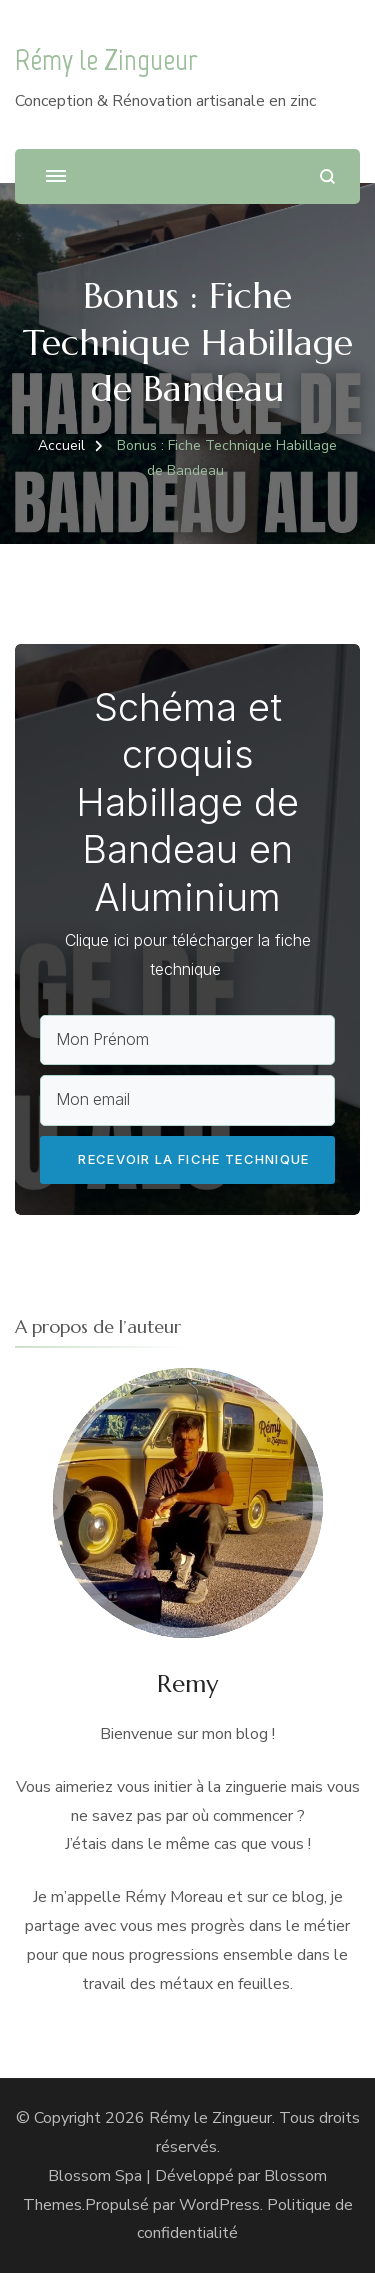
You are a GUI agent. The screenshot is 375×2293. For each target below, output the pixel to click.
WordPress (219, 2224)
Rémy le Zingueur (106, 59)
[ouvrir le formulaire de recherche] (327, 176)
